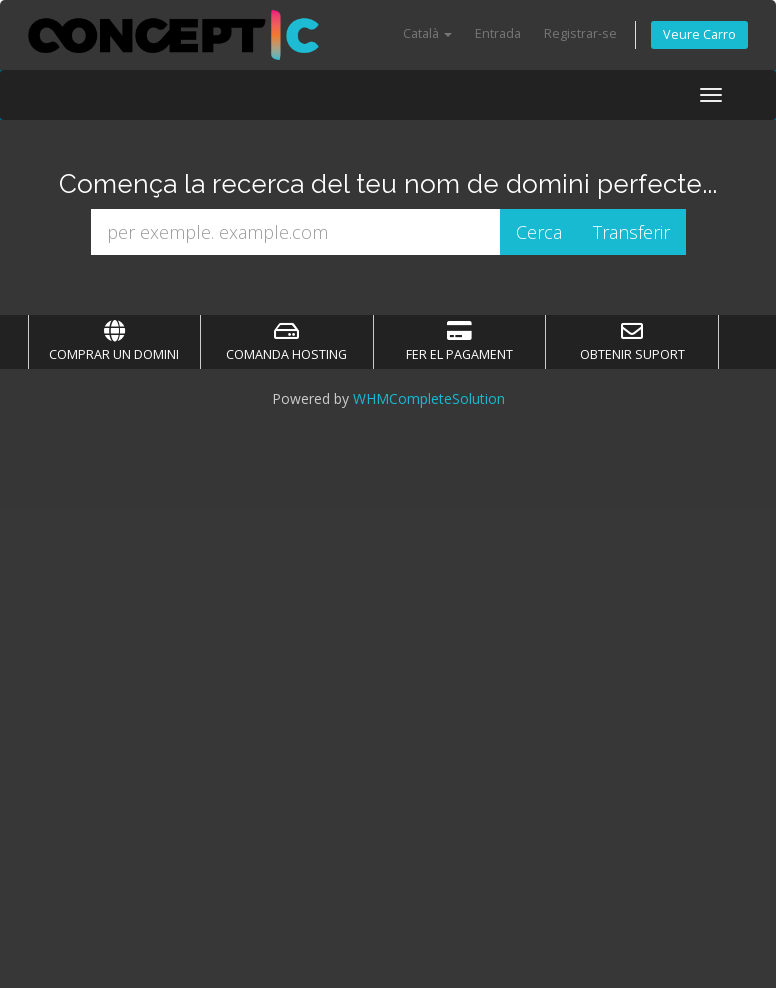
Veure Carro (699, 34)
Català (427, 33)
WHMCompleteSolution (429, 398)
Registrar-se (580, 33)
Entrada (498, 33)
